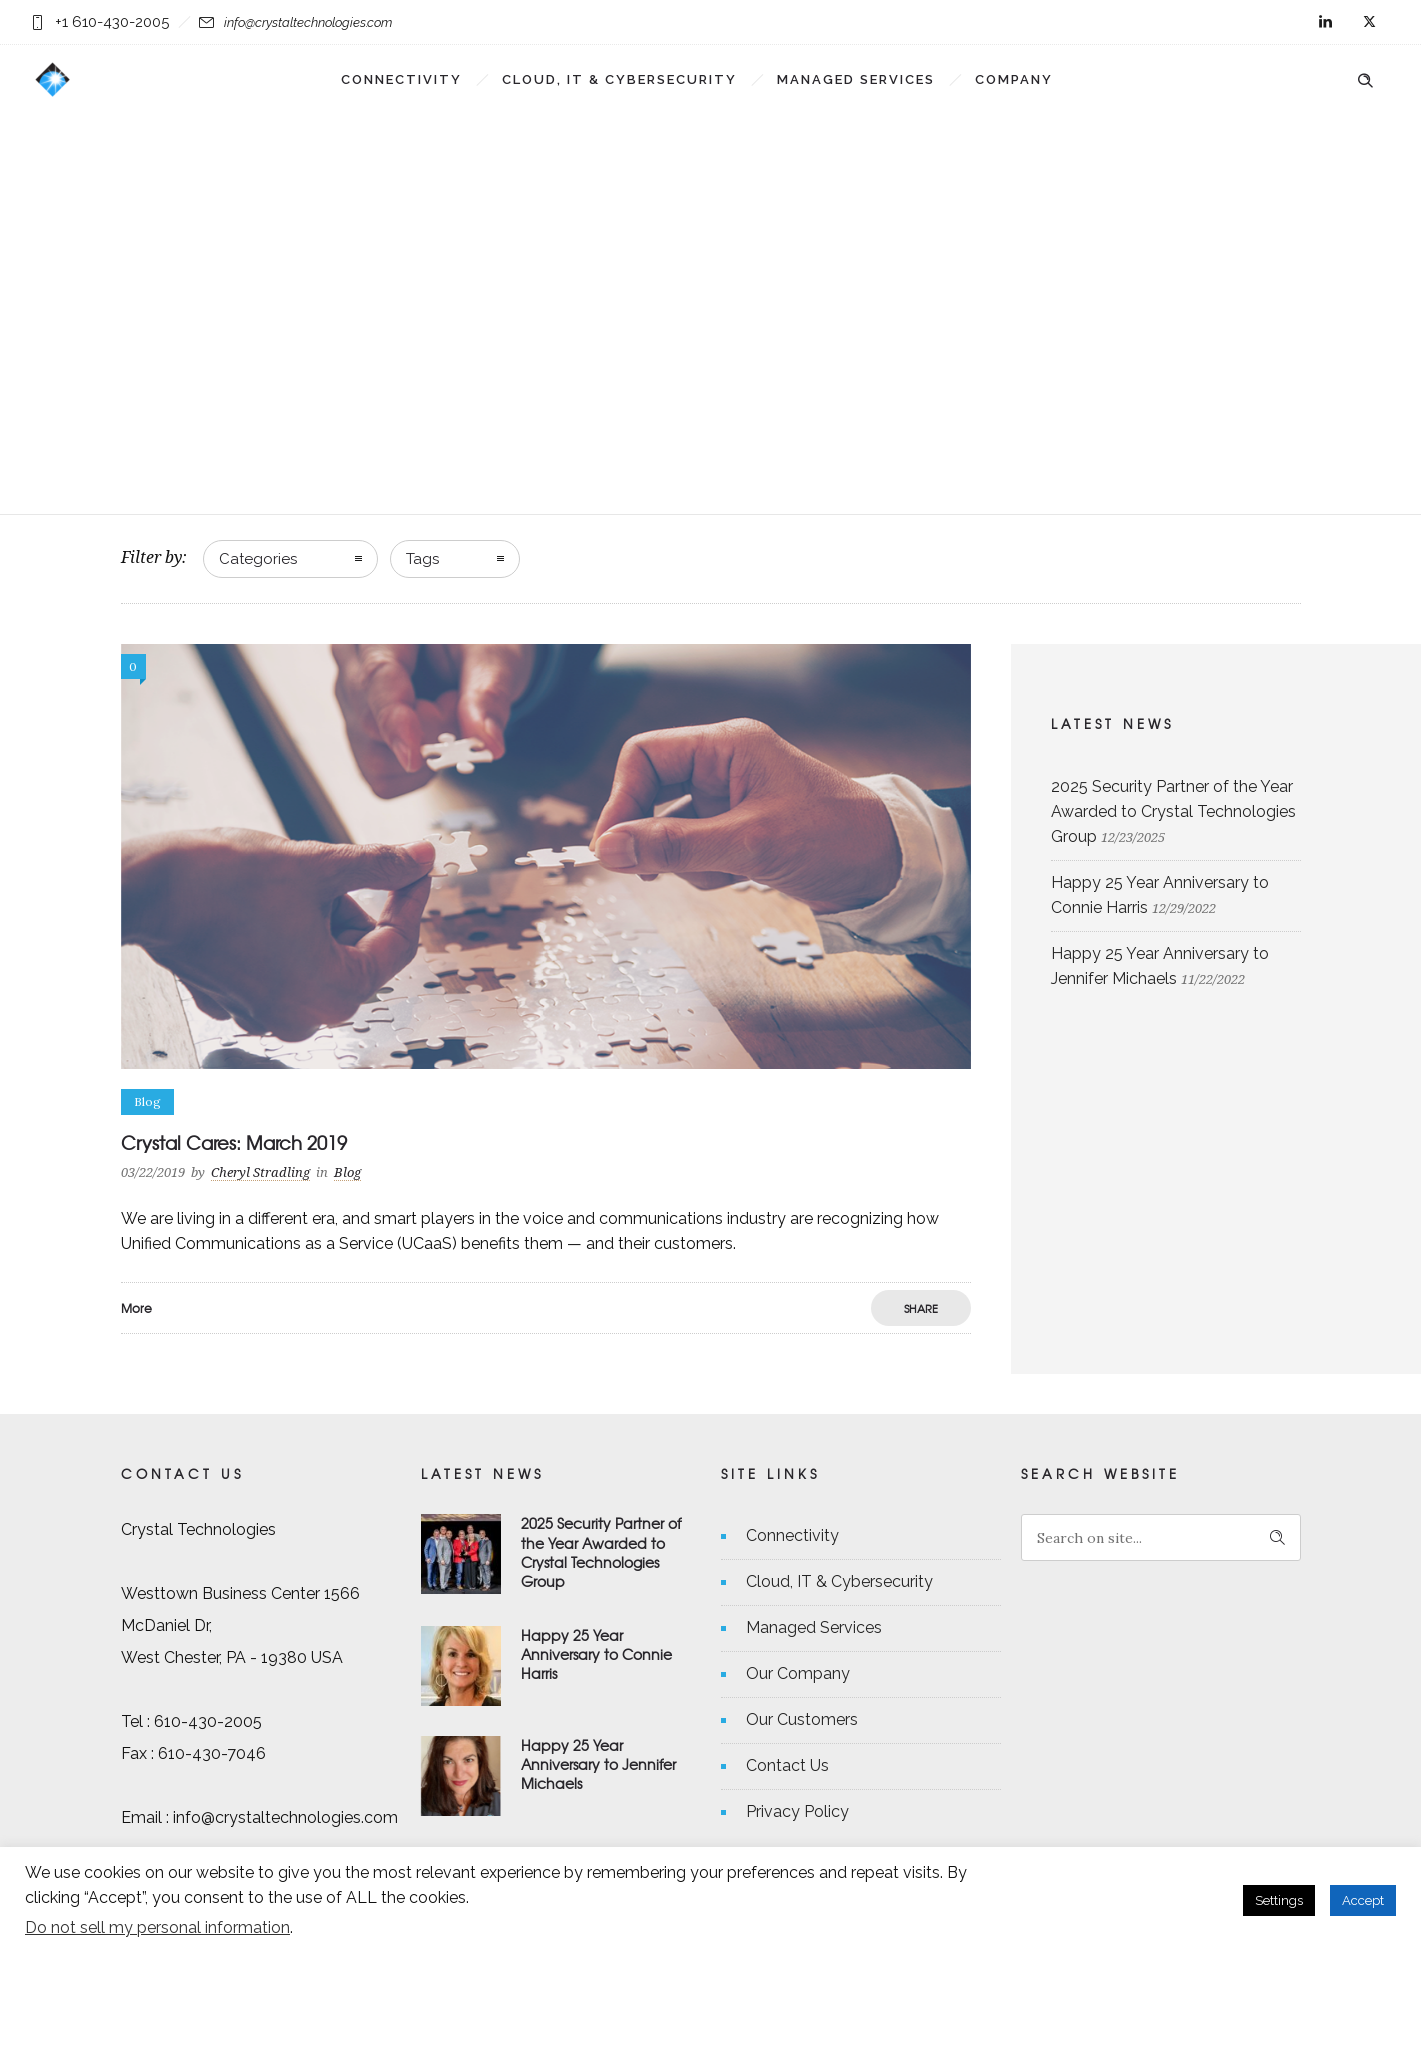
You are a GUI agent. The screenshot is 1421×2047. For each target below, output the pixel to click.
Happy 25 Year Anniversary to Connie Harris (596, 1654)
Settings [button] (1279, 1900)
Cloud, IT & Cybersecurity (619, 79)
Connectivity (401, 79)
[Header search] (1365, 78)
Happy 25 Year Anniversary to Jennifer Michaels (598, 1764)
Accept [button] (1363, 1900)
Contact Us (787, 1765)
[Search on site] (1161, 1537)
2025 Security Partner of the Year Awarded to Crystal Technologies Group (1173, 811)
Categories (258, 559)
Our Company (798, 1673)
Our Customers (802, 1719)
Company (1014, 79)
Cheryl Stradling (260, 1172)
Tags (422, 559)
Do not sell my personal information (157, 1927)
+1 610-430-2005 (112, 22)
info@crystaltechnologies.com (308, 22)
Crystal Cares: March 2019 (234, 1142)
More (136, 1308)
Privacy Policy (797, 1811)
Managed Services (856, 79)
